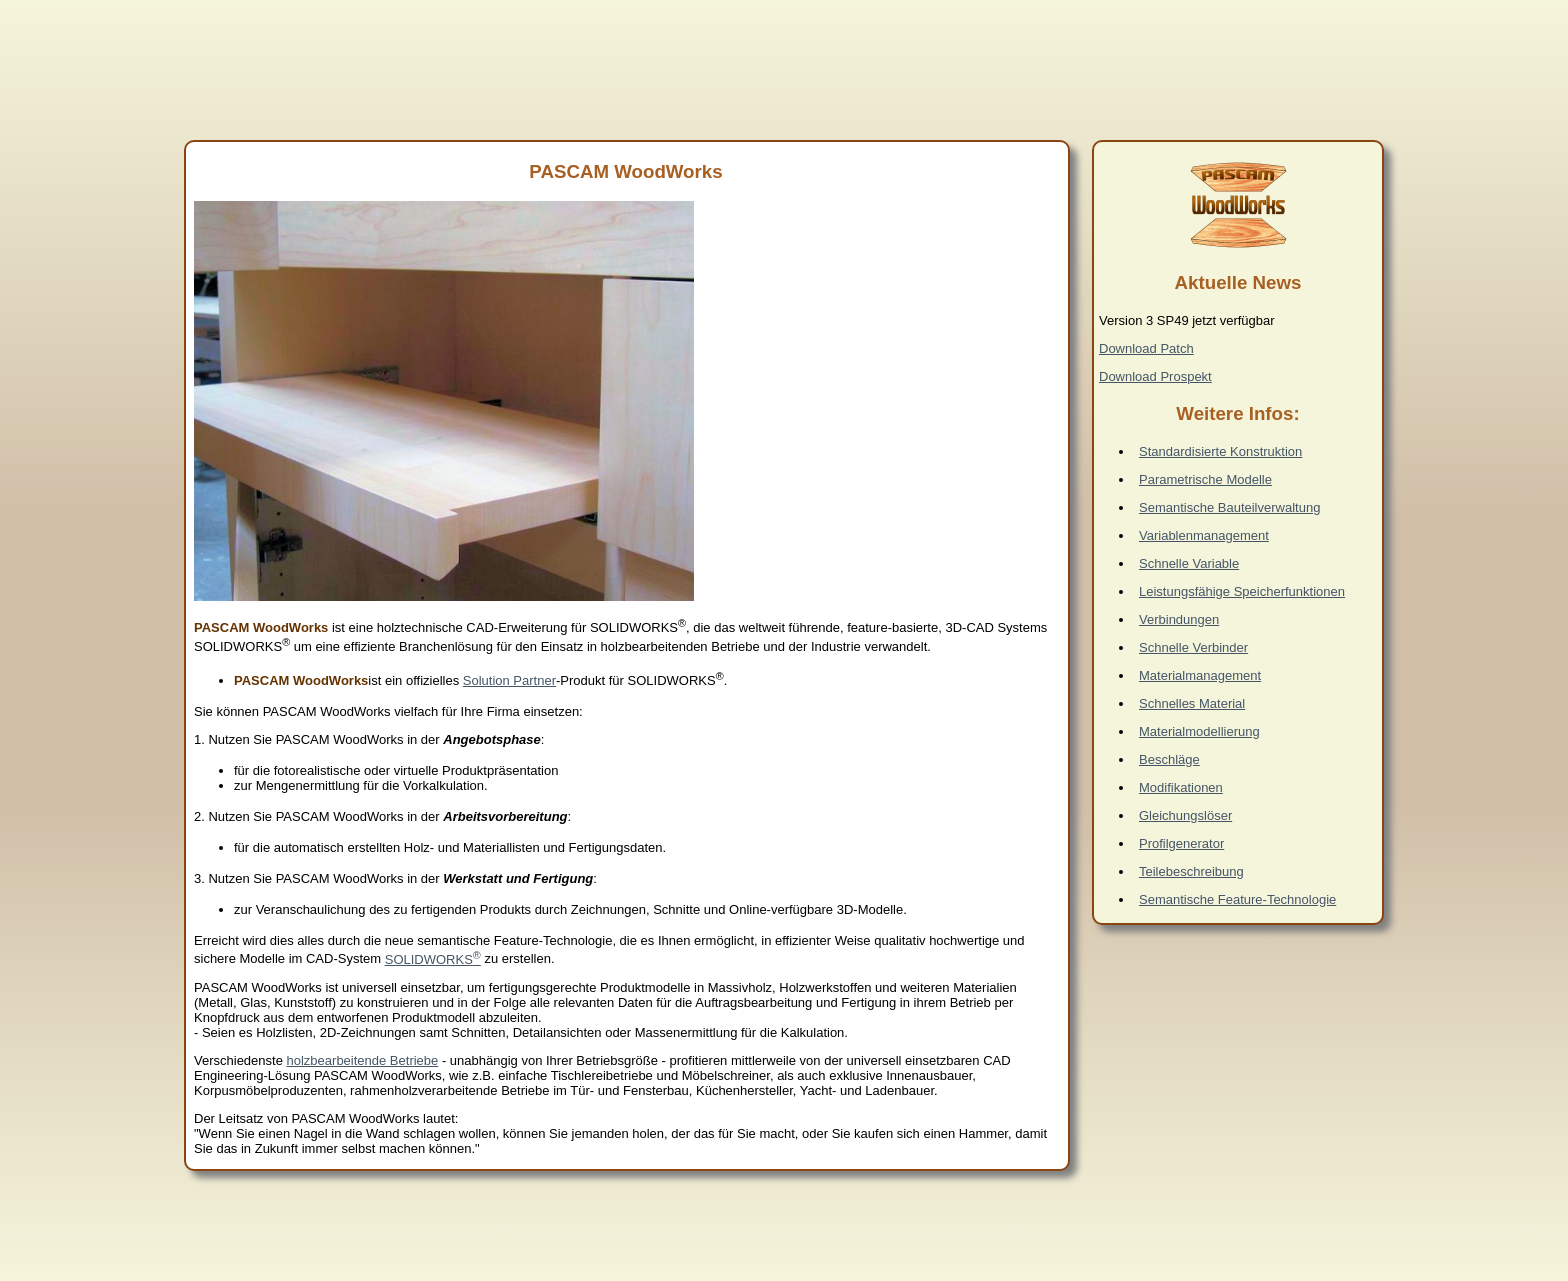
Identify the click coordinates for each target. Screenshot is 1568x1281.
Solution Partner (509, 680)
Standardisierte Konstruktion (1220, 451)
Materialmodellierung (1199, 731)
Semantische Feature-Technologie (1237, 899)
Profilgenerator (1181, 843)
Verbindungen (1179, 619)
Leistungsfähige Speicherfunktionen (1242, 591)
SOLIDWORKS (433, 959)
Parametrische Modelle (1205, 479)
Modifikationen (1181, 787)
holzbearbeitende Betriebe (363, 1060)
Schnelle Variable (1189, 563)
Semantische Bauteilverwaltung (1229, 507)
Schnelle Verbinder (1193, 647)
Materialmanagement (1200, 675)
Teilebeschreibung (1191, 871)
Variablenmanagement (1204, 535)
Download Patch (1146, 348)
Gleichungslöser (1185, 815)
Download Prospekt (1155, 376)
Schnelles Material (1192, 703)
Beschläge (1169, 759)
